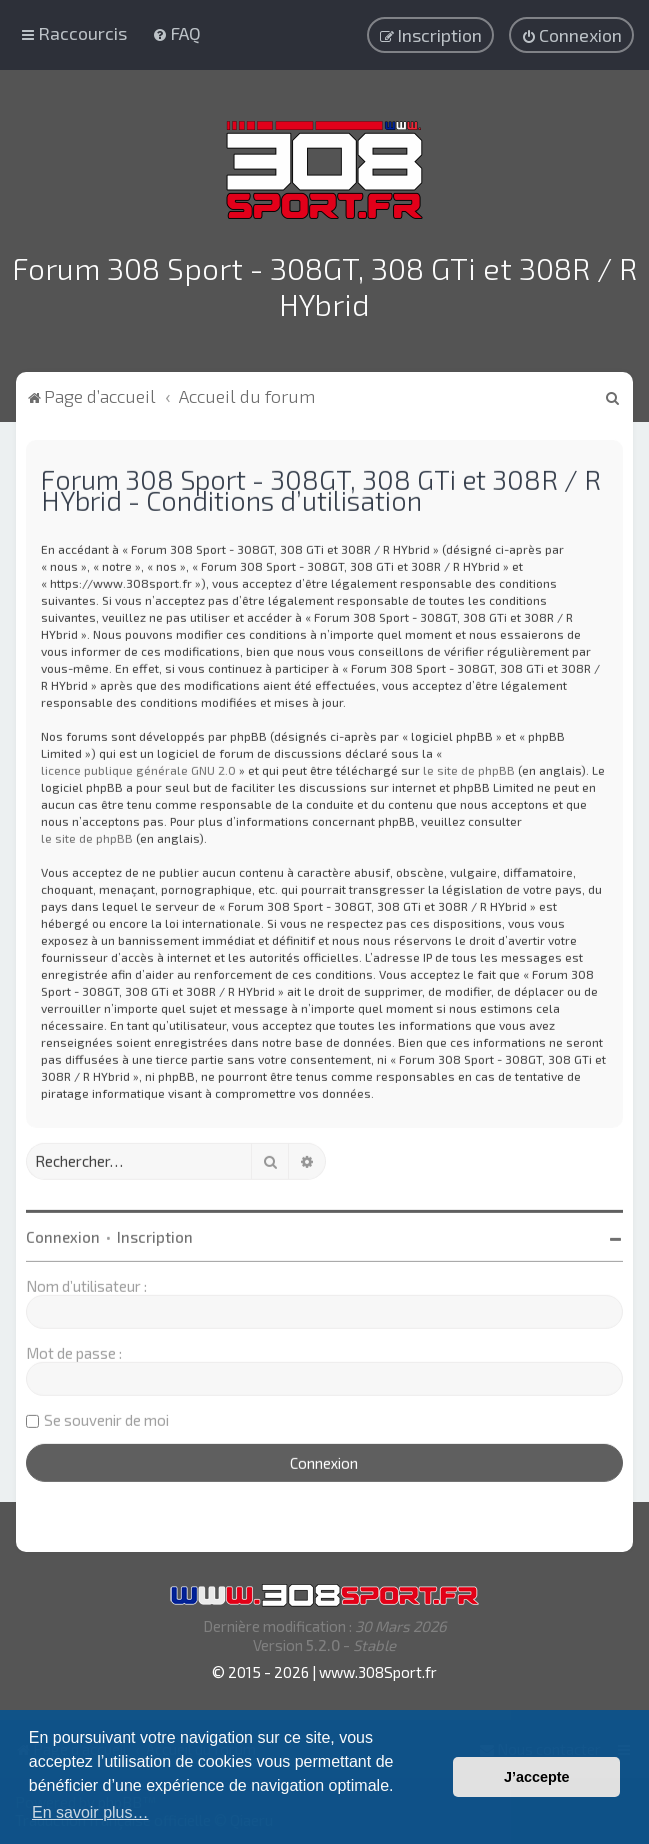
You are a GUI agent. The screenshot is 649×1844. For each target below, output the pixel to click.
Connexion (63, 1234)
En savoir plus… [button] (90, 1812)
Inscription (155, 1234)
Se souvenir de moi (106, 1417)
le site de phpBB (469, 767)
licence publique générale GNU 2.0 (138, 767)
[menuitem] (176, 33)
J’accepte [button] (537, 1777)
